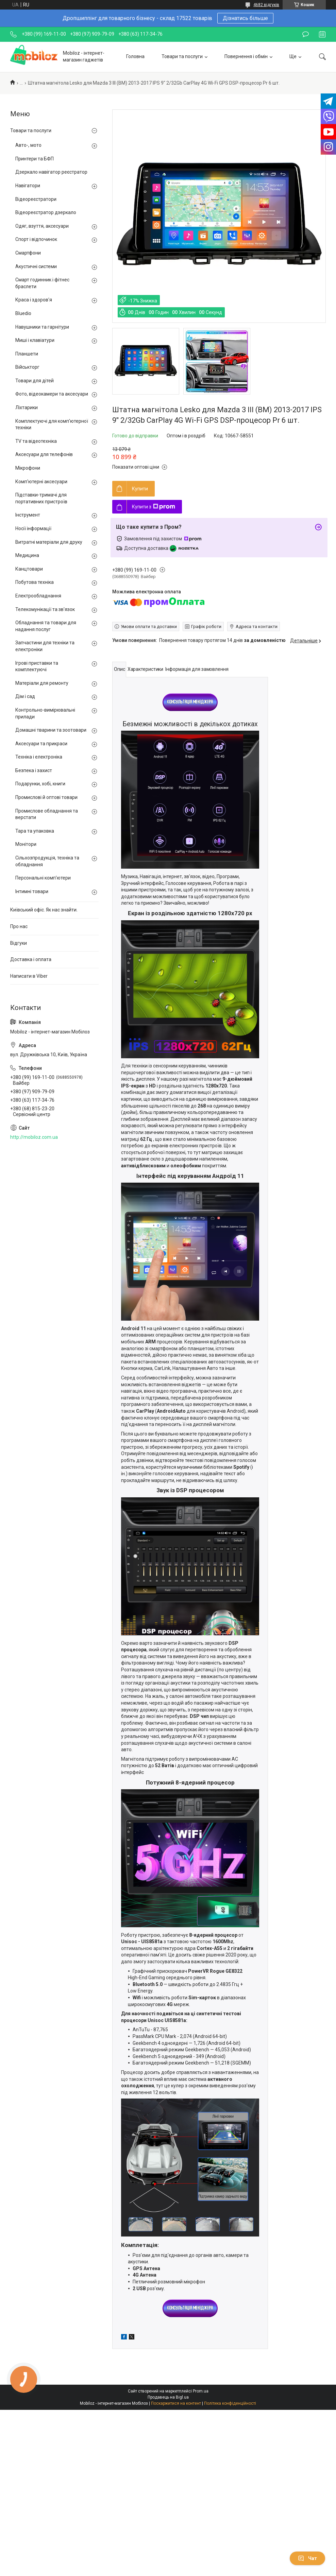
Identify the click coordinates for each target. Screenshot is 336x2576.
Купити (140, 488)
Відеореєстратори (35, 199)
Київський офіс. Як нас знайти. (44, 909)
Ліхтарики (26, 407)
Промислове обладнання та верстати (46, 814)
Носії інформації (33, 528)
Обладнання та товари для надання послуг (45, 626)
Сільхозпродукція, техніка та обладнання (47, 861)
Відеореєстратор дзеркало (45, 212)
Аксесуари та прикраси (41, 743)
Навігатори (27, 185)
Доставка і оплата (30, 959)
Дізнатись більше (245, 18)
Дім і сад (25, 696)
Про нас (19, 926)
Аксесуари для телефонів (44, 454)
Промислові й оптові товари (46, 797)
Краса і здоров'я (33, 299)
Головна (135, 56)
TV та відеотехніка (36, 441)
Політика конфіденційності (230, 2403)
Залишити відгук (305, 34)
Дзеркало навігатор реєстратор (51, 172)
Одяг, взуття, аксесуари (42, 226)
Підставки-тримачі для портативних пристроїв (41, 498)
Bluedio (23, 313)
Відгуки (18, 943)
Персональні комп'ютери (43, 878)
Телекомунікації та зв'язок (45, 609)
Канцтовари (29, 569)
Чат (307, 2558)
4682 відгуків (266, 4)
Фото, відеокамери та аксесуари (51, 394)
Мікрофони (27, 468)
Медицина (27, 555)
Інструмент (27, 515)
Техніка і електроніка (38, 757)
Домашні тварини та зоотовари (50, 730)
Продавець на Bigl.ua (168, 2397)
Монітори (25, 844)
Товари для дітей (34, 380)
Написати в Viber (29, 976)
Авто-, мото (28, 145)
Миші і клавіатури (34, 340)
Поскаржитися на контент (176, 2403)
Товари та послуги (182, 56)
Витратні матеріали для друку (48, 542)
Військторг (27, 367)
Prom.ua (200, 2391)
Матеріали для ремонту (41, 683)
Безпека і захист (33, 770)
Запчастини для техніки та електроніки (44, 646)
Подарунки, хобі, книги (40, 783)
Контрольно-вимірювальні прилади (45, 713)
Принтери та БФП (34, 158)
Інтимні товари (31, 891)
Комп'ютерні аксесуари (41, 481)
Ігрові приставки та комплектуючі (36, 666)
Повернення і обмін (246, 56)
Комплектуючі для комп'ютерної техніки (51, 424)
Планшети (26, 353)
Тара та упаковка (34, 831)
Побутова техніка (34, 582)
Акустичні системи (36, 266)
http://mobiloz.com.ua (34, 1137)
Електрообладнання (38, 595)
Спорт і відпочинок (36, 239)
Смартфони (28, 253)
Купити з (153, 507)
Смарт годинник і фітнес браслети (42, 283)
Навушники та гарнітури (42, 327)
